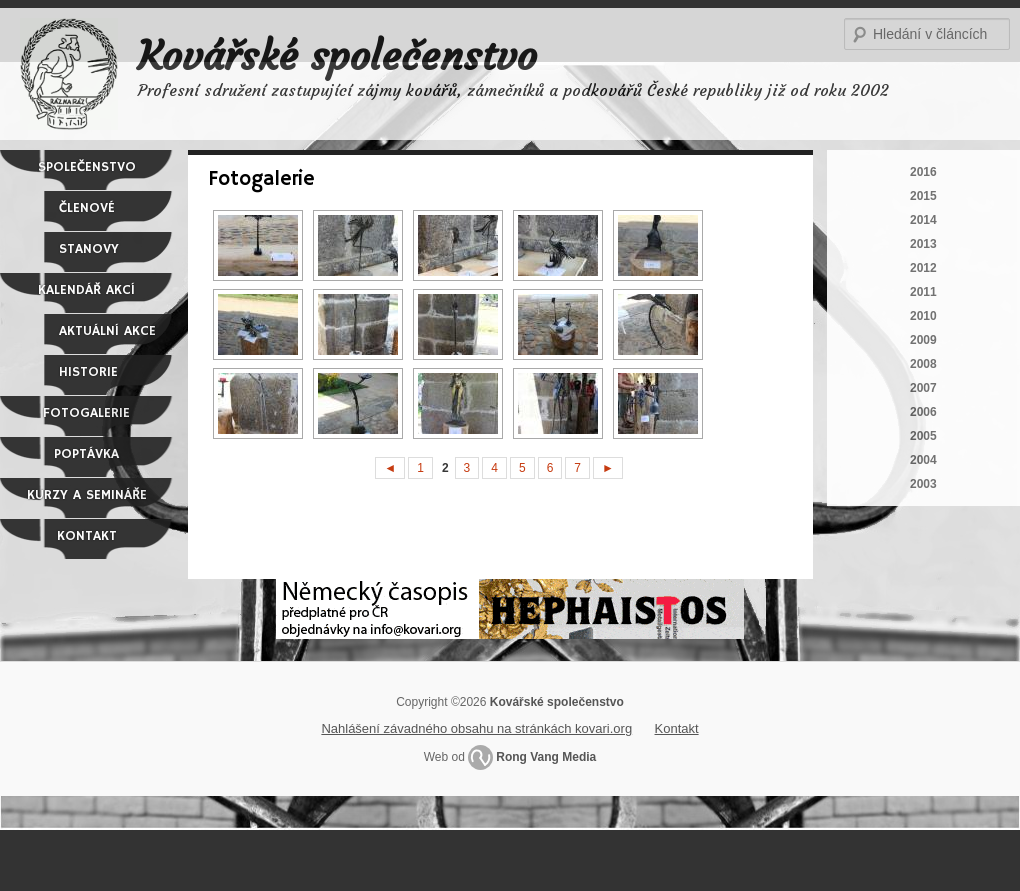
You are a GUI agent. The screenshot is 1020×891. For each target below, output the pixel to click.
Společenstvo (87, 167)
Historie (88, 372)
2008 (923, 364)
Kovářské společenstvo (337, 56)
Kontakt (87, 536)
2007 (923, 388)
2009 (923, 340)
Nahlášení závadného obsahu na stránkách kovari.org (476, 728)
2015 (923, 196)
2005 (923, 436)
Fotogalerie (86, 413)
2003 (923, 484)
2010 (923, 316)
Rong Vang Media (546, 757)
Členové (87, 208)
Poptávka (86, 454)
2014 (923, 220)
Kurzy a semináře (87, 495)
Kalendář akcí (86, 290)
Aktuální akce (107, 331)
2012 (923, 268)
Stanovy (89, 249)
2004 (923, 460)
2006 (923, 412)
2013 (923, 244)
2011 (923, 292)
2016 (923, 172)
